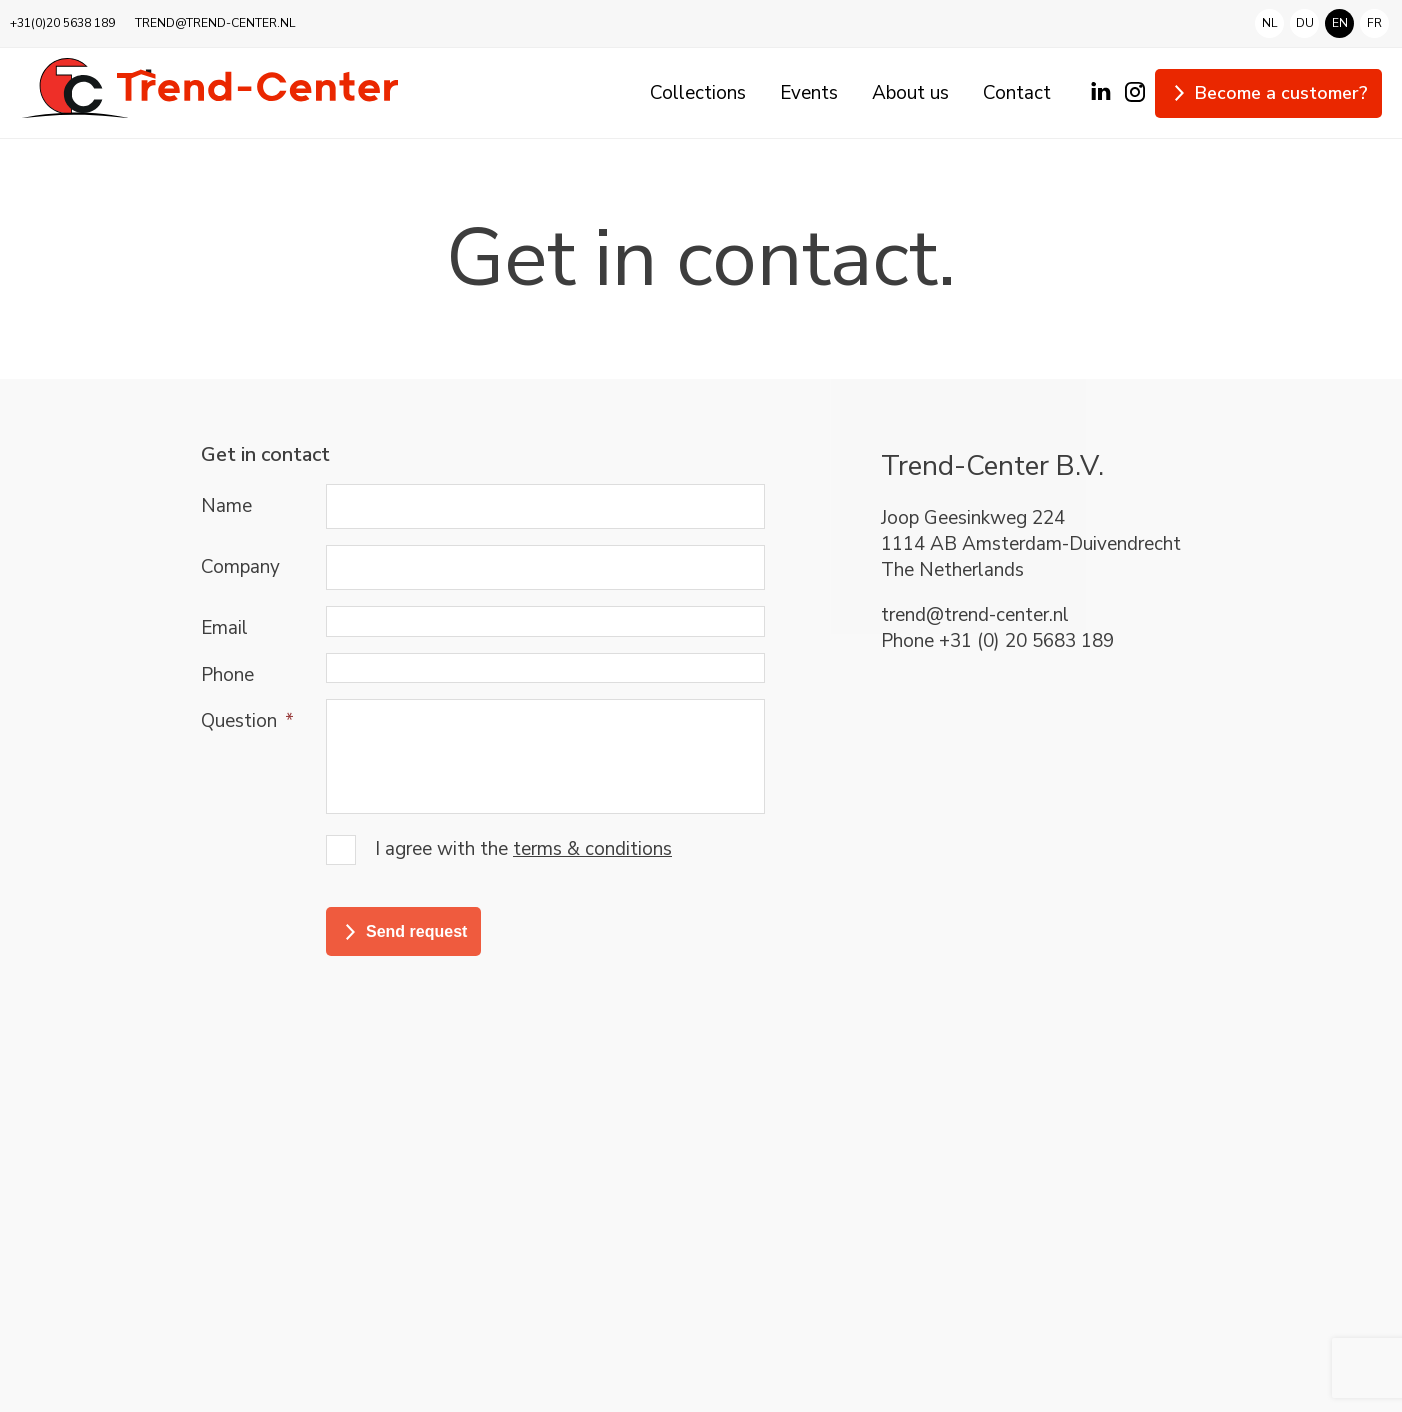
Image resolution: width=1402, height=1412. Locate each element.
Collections (698, 93)
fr (1374, 22)
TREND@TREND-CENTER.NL (215, 23)
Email (224, 628)
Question (247, 721)
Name (226, 506)
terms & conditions (592, 849)
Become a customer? (1281, 93)
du (1305, 24)
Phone (227, 675)
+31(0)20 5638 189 (62, 23)
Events (809, 93)
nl (1269, 24)
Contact (1017, 93)
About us (910, 93)
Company (240, 567)
